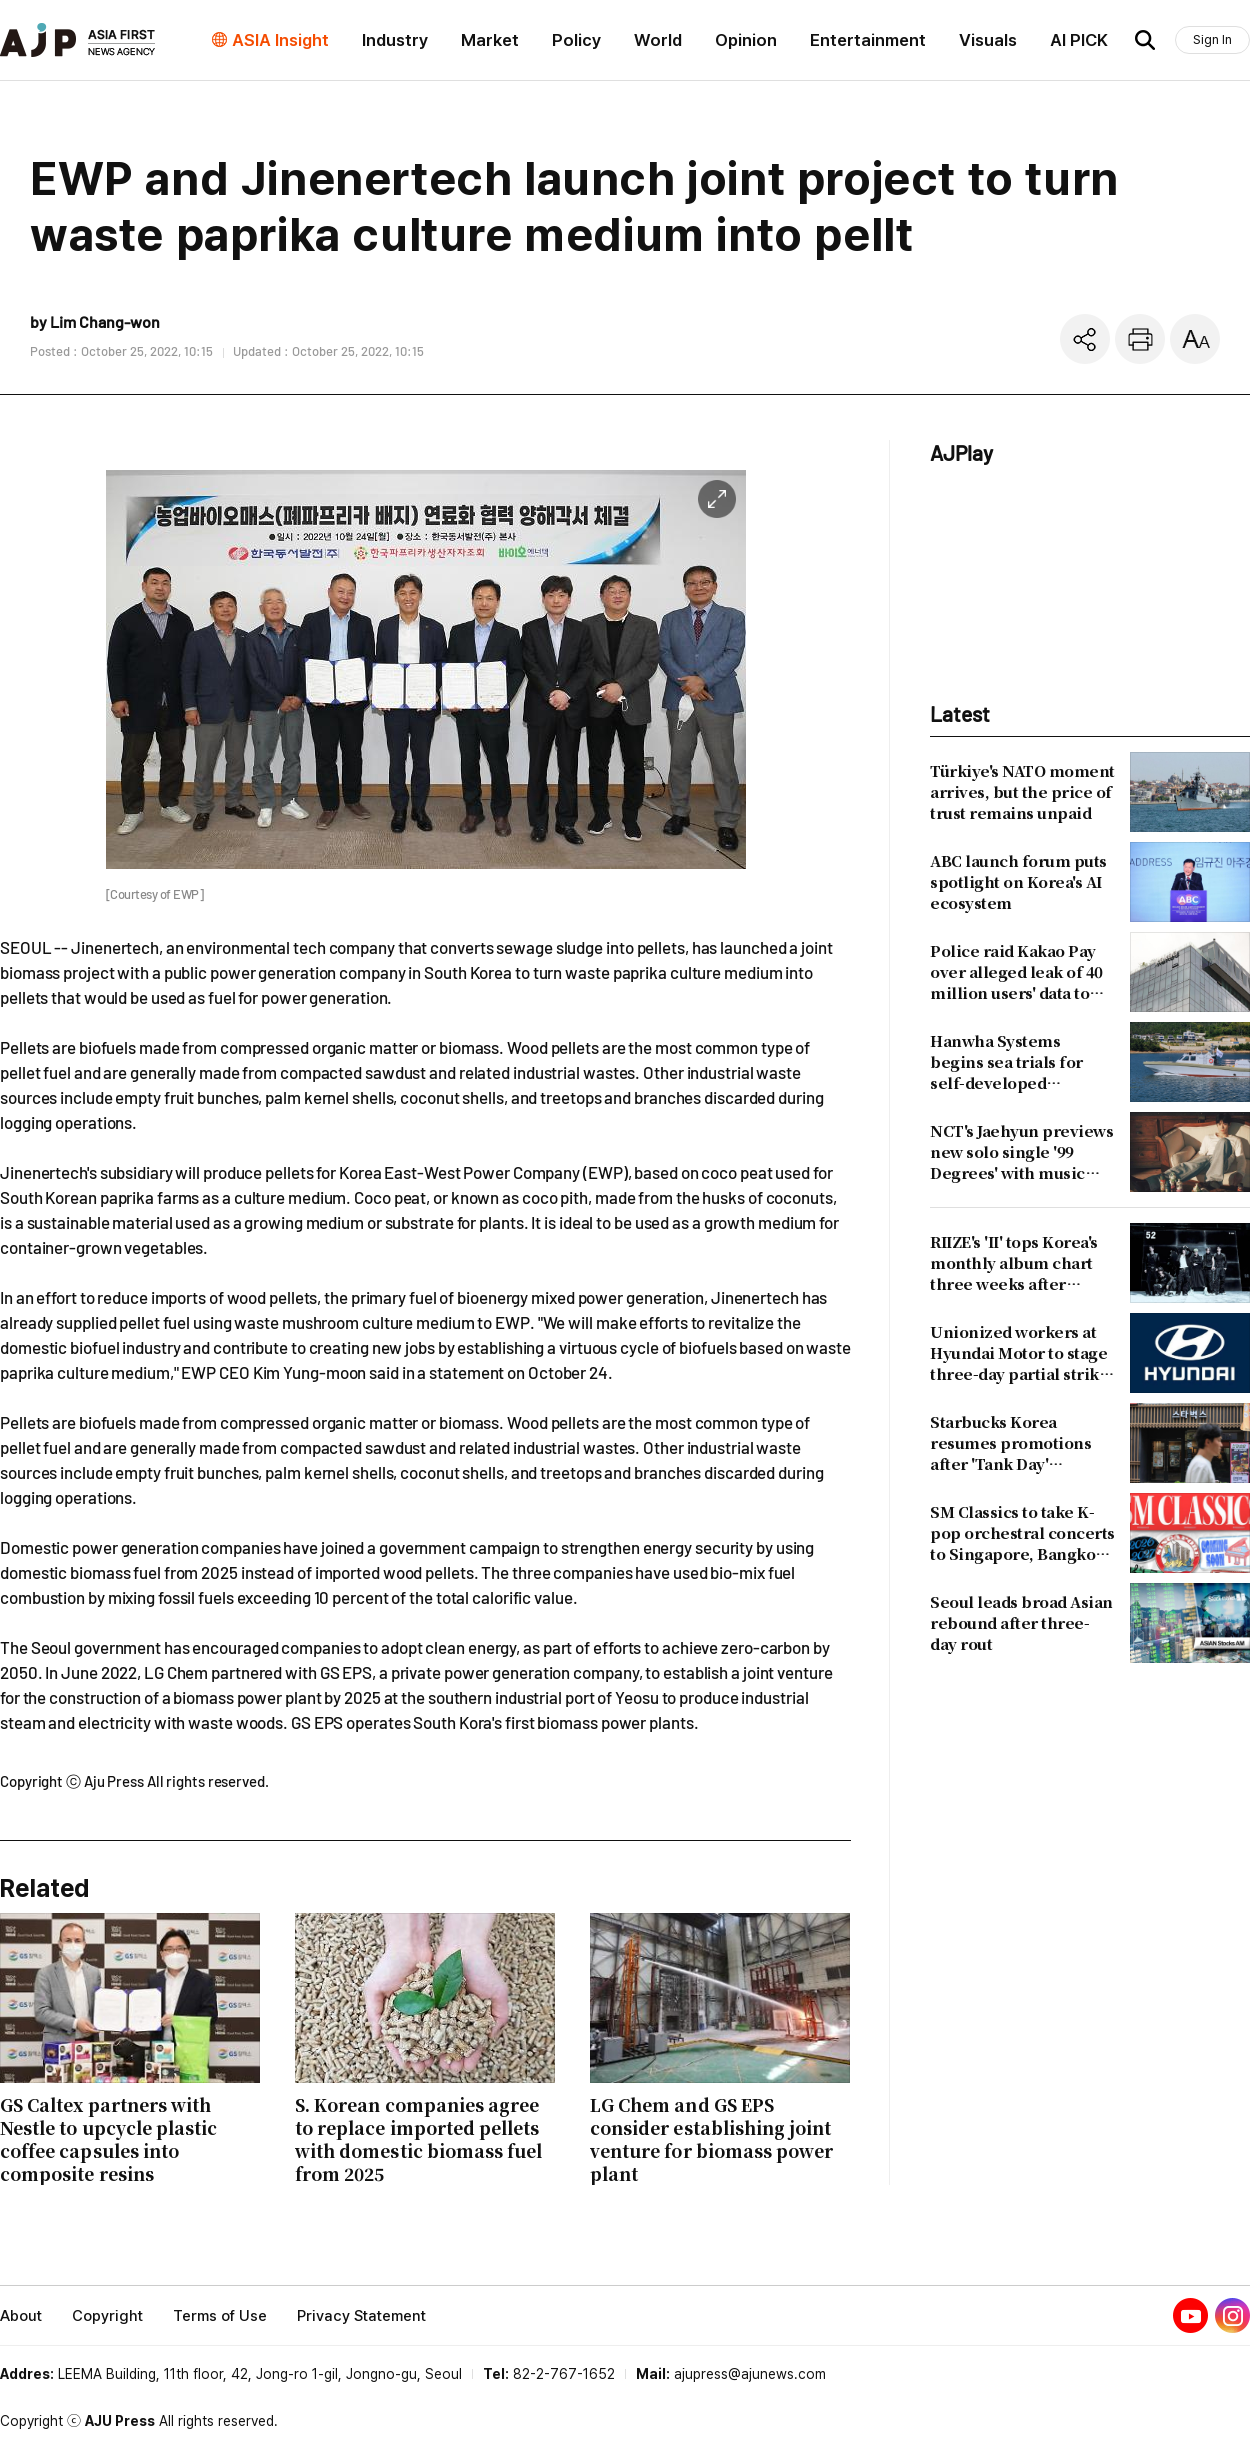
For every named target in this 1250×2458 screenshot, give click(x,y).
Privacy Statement (361, 2316)
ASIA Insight (280, 40)
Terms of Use (220, 2316)
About (21, 2316)
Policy (576, 40)
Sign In (1212, 39)
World (658, 40)
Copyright (107, 2316)
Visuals (988, 40)
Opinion (746, 40)
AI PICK (1079, 40)
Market (490, 40)
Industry (395, 40)
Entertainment (868, 40)
